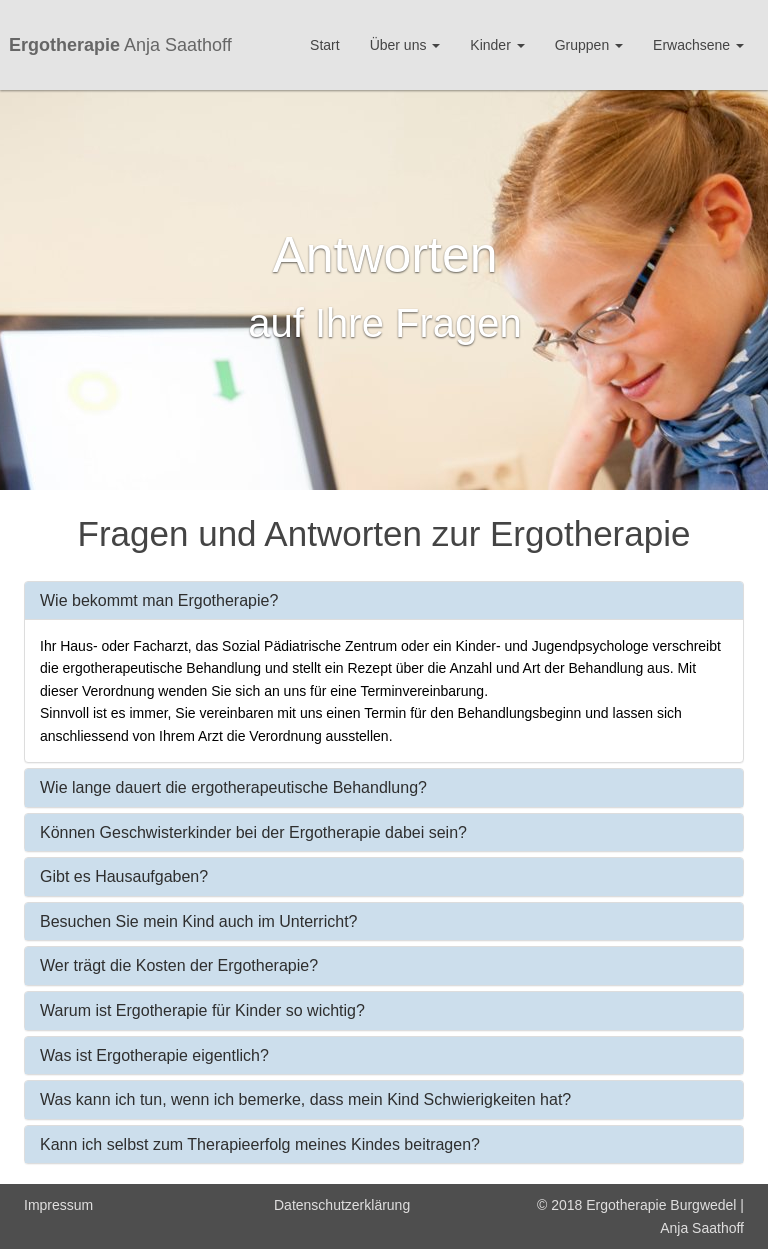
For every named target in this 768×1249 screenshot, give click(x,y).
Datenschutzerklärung (342, 1205)
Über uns (405, 45)
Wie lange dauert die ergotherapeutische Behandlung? (233, 787)
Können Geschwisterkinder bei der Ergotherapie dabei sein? (253, 832)
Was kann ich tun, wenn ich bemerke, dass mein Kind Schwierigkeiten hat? (305, 1099)
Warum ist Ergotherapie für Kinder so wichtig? (202, 1010)
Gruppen (589, 45)
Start (325, 45)
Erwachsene (698, 45)
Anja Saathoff (120, 42)
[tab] (384, 601)
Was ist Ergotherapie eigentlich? (154, 1055)
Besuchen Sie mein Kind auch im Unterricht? (199, 921)
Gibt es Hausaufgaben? (124, 876)
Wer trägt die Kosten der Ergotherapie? (179, 965)
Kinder (497, 45)
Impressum (58, 1205)
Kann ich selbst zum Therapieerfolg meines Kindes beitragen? (260, 1144)
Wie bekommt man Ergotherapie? (159, 600)
